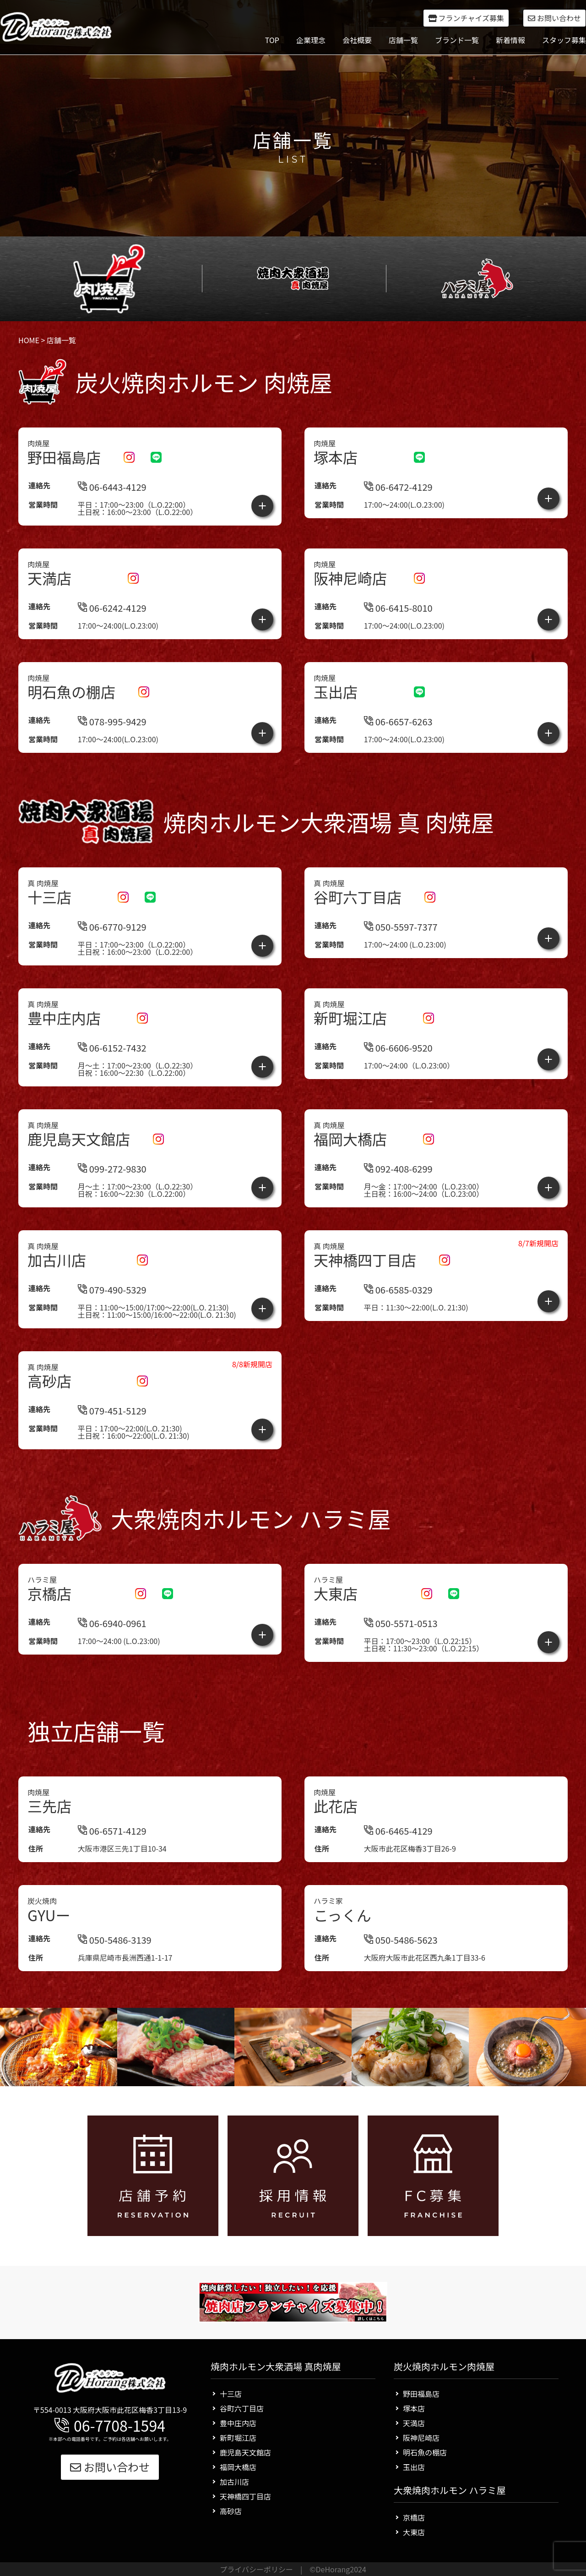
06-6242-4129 (112, 607)
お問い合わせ (554, 17)
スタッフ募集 (564, 40)
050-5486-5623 (401, 1965)
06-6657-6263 (398, 721)
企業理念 (311, 40)
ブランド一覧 (457, 40)
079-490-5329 (112, 1314)
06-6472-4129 (398, 486)
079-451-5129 (112, 1435)
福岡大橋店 (238, 2466)
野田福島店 (421, 2393)
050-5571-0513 (401, 1648)
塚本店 (414, 2408)
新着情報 (510, 40)
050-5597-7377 (401, 926)
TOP (272, 40)
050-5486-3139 (115, 1965)
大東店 (414, 2532)
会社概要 (357, 40)
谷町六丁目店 (242, 2408)
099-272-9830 (112, 1168)
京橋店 (414, 2517)
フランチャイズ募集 (466, 17)
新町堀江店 (238, 2437)
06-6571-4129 (112, 1856)
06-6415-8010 (398, 607)
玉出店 (414, 2466)
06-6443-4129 (112, 486)
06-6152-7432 (112, 1047)
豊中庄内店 (238, 2422)
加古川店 (234, 2481)
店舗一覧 (403, 40)
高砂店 (231, 2510)
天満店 (414, 2422)
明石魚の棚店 (425, 2452)
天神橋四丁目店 (245, 2496)
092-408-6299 (398, 1168)
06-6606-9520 (398, 1047)
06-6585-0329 (398, 1314)
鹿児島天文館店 (245, 2452)
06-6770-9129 (112, 926)
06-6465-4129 (398, 1856)
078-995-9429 (112, 721)
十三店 (231, 2393)
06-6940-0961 (112, 1648)
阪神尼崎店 (421, 2437)
